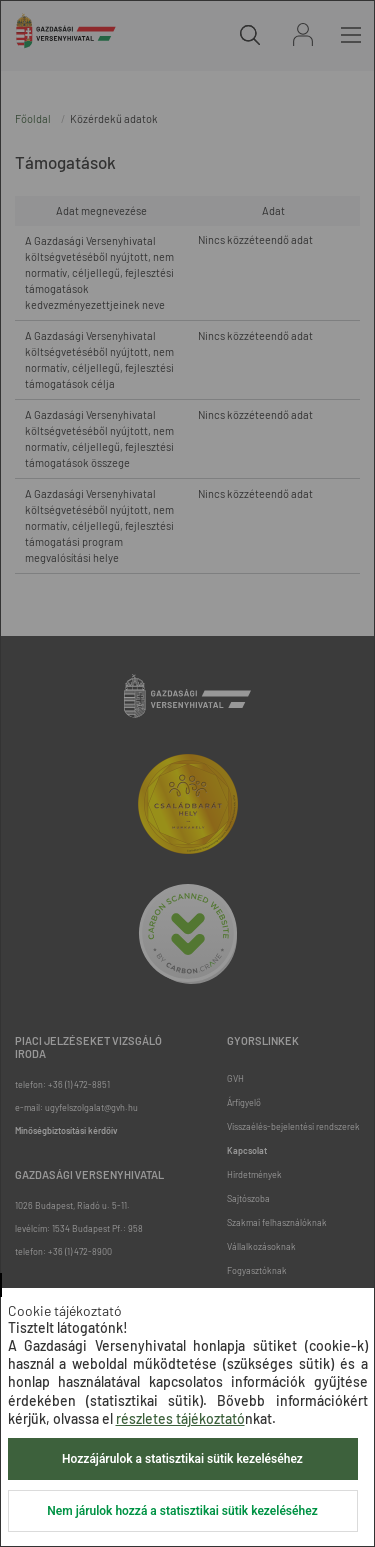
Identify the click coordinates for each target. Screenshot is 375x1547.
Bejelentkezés (303, 34)
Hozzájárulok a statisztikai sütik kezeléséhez (182, 1459)
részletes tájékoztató (180, 1418)
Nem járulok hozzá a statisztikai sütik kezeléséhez (182, 1511)
